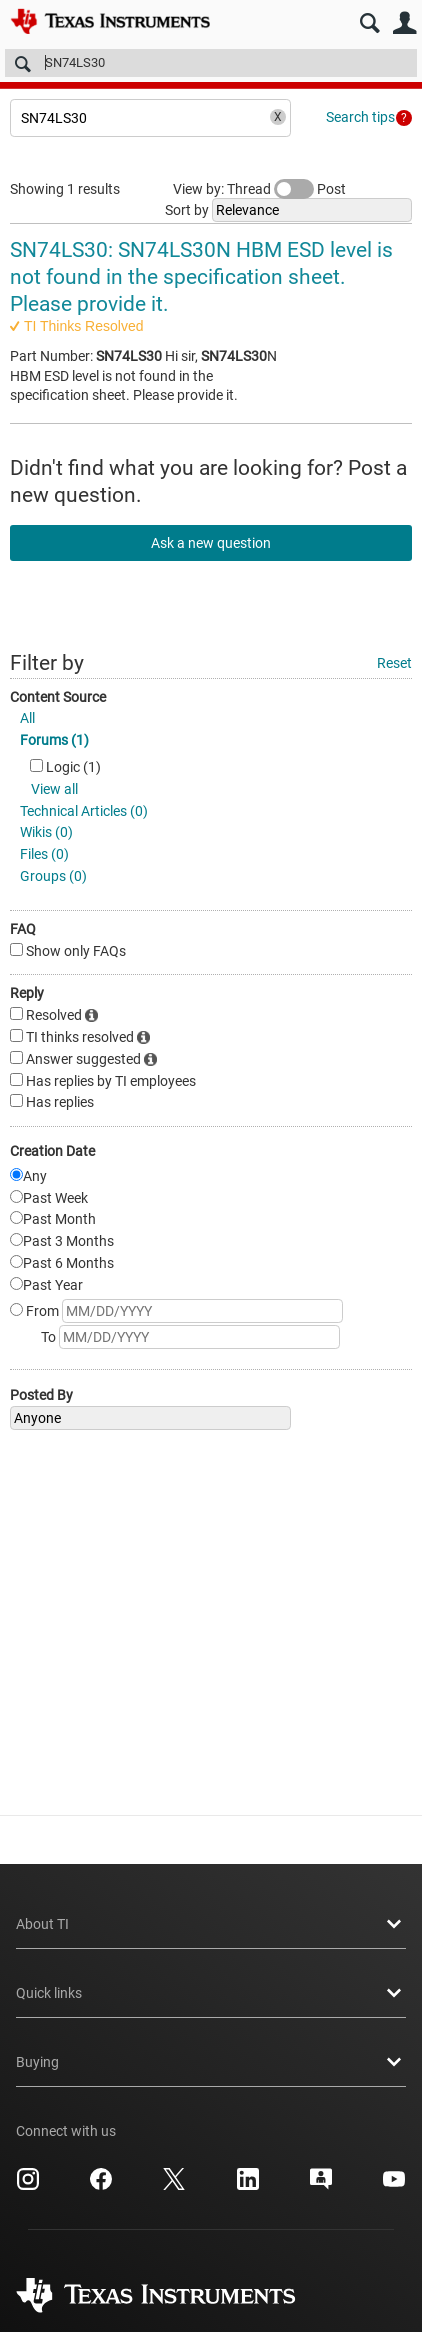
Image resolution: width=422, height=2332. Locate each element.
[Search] (211, 63)
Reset (394, 663)
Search (369, 23)
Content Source (58, 697)
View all (54, 789)
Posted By (41, 1395)
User (404, 23)
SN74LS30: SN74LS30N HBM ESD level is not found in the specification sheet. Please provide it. (201, 277)
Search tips (360, 117)
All (27, 718)
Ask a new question (211, 543)
